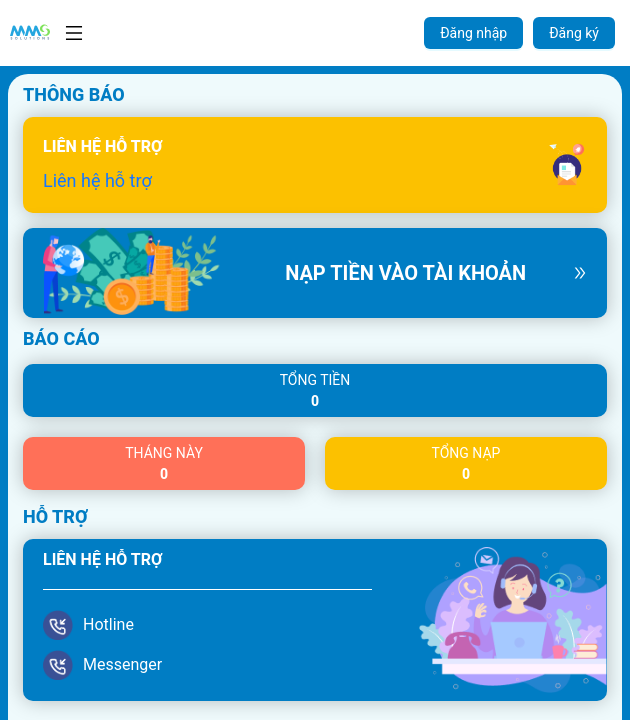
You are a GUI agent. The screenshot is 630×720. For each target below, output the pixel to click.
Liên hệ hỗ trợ (97, 180)
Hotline (108, 624)
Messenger (122, 664)
